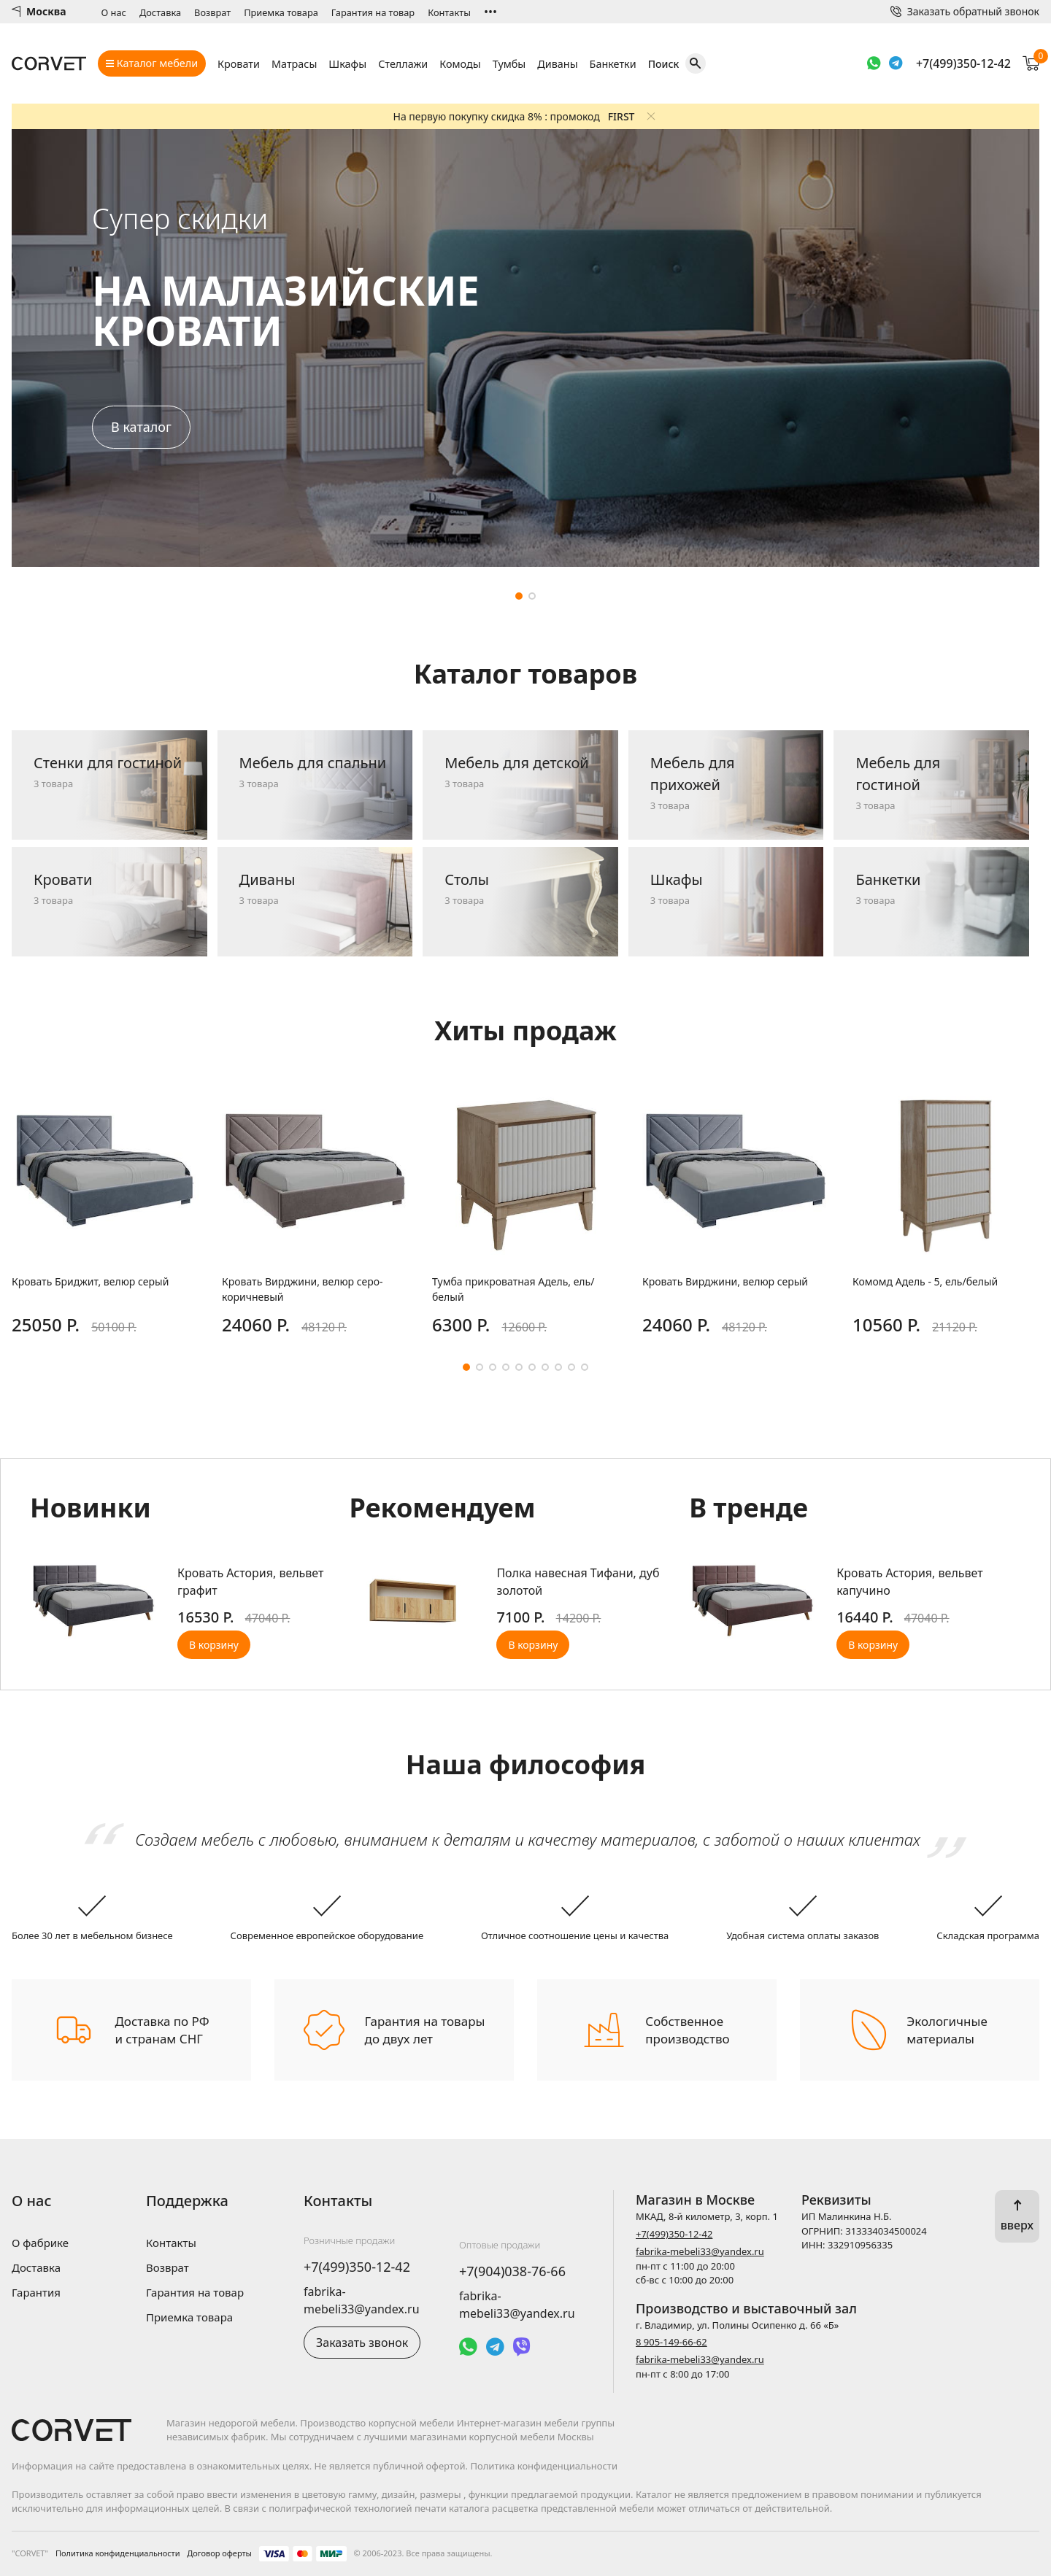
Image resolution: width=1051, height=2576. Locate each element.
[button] (519, 596)
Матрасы (294, 64)
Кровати (238, 64)
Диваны (557, 64)
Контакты (449, 12)
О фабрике (40, 2242)
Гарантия (36, 2292)
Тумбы (509, 64)
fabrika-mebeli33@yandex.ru (700, 2251)
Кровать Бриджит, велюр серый (90, 1281)
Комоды (459, 64)
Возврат (212, 12)
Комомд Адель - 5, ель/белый (925, 1281)
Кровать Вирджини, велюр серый (725, 1281)
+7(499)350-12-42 (963, 63)
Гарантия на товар (373, 12)
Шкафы (347, 64)
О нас (113, 12)
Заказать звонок (362, 2343)
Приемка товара (281, 12)
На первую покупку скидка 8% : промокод (514, 116)
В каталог (141, 427)
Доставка (160, 12)
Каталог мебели (152, 63)
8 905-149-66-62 (671, 2341)
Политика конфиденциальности (117, 2553)
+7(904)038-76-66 (512, 2271)
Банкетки (613, 64)
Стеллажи (403, 64)
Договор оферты (219, 2553)
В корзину (214, 1645)
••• (490, 12)
